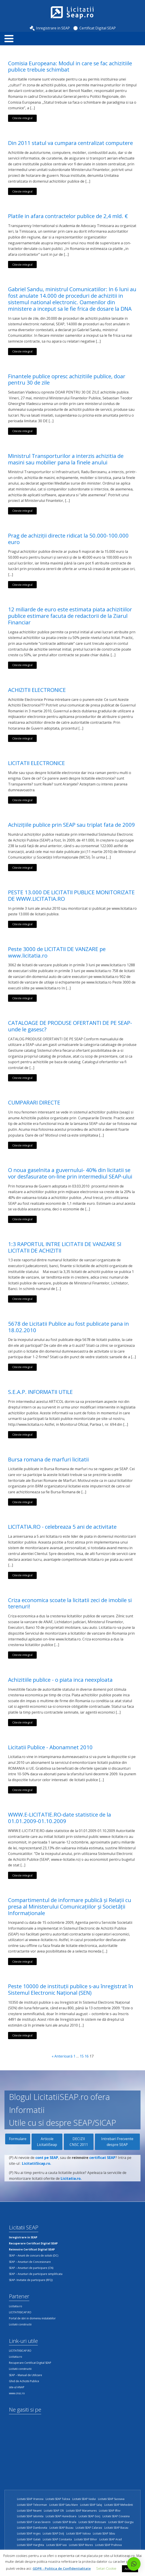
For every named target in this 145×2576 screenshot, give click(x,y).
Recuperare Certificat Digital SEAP (30, 2363)
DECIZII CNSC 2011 (79, 2141)
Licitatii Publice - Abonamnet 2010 (50, 1747)
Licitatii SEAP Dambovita (32, 2528)
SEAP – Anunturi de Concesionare (30, 2262)
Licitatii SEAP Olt (54, 2511)
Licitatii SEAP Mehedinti (118, 2505)
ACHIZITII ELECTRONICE (37, 690)
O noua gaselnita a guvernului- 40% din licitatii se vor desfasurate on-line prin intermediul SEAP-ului (70, 1173)
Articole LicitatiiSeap (47, 2141)
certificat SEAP (102, 2163)
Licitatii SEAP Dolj (53, 2533)
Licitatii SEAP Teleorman (32, 2505)
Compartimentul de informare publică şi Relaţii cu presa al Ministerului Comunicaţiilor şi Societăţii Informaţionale (69, 1906)
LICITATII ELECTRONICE (36, 763)
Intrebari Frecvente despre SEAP (117, 2141)
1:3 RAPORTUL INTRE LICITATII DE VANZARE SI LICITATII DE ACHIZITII (64, 1247)
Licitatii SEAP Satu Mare (63, 2505)
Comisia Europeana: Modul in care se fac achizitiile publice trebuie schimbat (70, 66)
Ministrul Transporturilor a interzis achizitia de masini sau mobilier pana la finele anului (66, 459)
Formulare (17, 2138)
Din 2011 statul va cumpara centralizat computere (70, 143)
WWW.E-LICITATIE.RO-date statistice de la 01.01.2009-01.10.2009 (59, 1817)
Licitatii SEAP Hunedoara (61, 2516)
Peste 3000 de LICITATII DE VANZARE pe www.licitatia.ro (57, 952)
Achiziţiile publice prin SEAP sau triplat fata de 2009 (71, 825)
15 (82, 2056)
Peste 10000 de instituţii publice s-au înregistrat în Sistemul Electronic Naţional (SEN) (70, 1989)
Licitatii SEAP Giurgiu (121, 2522)
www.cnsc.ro (17, 2393)
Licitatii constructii (20, 2324)
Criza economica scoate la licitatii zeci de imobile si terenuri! (70, 1603)
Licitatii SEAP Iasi (56, 2545)
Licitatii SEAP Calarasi (89, 2528)
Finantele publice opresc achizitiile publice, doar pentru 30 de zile (66, 379)
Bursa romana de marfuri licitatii (48, 1459)
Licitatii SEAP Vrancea (30, 2499)
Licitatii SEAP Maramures (81, 2511)
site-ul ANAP (16, 2387)
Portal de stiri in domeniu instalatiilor (32, 2318)
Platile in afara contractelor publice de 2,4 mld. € (68, 216)
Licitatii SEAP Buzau (61, 2528)
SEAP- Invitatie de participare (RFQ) (31, 2280)
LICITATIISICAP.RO (20, 2312)
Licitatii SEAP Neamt (29, 2511)
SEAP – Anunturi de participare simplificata (35, 2274)
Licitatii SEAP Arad (110, 2539)
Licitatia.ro (15, 2306)
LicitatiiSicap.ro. (36, 2168)
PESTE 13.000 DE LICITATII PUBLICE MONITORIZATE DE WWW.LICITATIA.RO (71, 895)
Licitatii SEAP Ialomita (30, 2516)
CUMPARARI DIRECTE (34, 1102)
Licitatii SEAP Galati (29, 2539)
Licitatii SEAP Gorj (89, 2516)
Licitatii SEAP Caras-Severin (34, 2522)
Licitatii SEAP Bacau (116, 2528)
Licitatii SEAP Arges (29, 2533)
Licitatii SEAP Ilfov (109, 2511)
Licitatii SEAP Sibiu (104, 2533)
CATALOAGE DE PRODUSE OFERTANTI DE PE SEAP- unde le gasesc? (70, 1026)
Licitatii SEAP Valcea (78, 2533)
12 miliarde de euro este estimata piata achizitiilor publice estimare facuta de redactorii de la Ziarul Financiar (70, 615)
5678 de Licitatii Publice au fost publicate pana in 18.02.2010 (68, 1327)
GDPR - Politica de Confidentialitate (62, 2568)
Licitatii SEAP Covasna (116, 2516)
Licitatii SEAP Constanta (57, 2539)
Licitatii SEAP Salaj (91, 2505)
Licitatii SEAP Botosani (92, 2522)
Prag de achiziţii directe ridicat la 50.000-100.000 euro (68, 538)
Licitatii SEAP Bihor (85, 2539)
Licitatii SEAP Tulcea (58, 2499)
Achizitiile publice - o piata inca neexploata (60, 1680)
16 (87, 2056)
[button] (134, 2564)
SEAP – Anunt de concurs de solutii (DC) (33, 2255)
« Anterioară (62, 2056)
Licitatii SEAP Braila (64, 2522)
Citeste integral (22, 118)
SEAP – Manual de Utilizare (25, 2375)
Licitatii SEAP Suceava (111, 2499)
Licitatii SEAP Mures (81, 2545)
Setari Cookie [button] (106, 2568)
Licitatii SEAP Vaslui (84, 2499)
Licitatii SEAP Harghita (30, 2545)
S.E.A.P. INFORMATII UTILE (40, 1392)
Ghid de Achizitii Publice (24, 2381)
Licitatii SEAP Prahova (108, 2545)
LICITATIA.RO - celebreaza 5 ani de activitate (62, 1527)
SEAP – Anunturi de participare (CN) (31, 2268)
